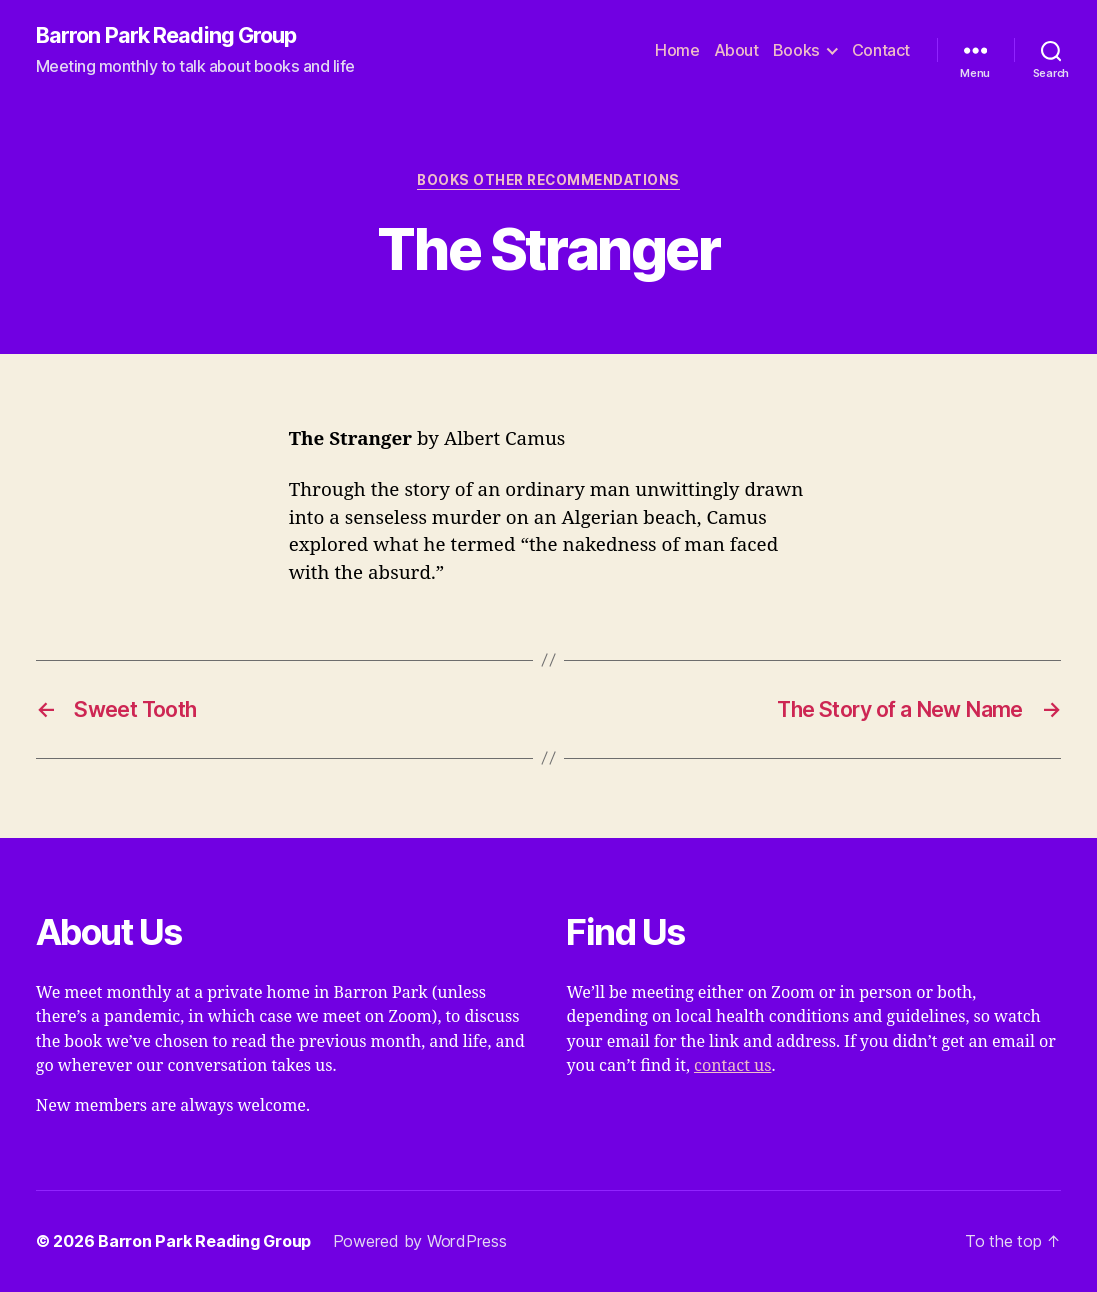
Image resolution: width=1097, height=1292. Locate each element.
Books (796, 50)
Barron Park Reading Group (166, 36)
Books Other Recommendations (548, 180)
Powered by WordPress (420, 1241)
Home (677, 50)
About (736, 50)
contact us (732, 1066)
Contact (881, 50)
